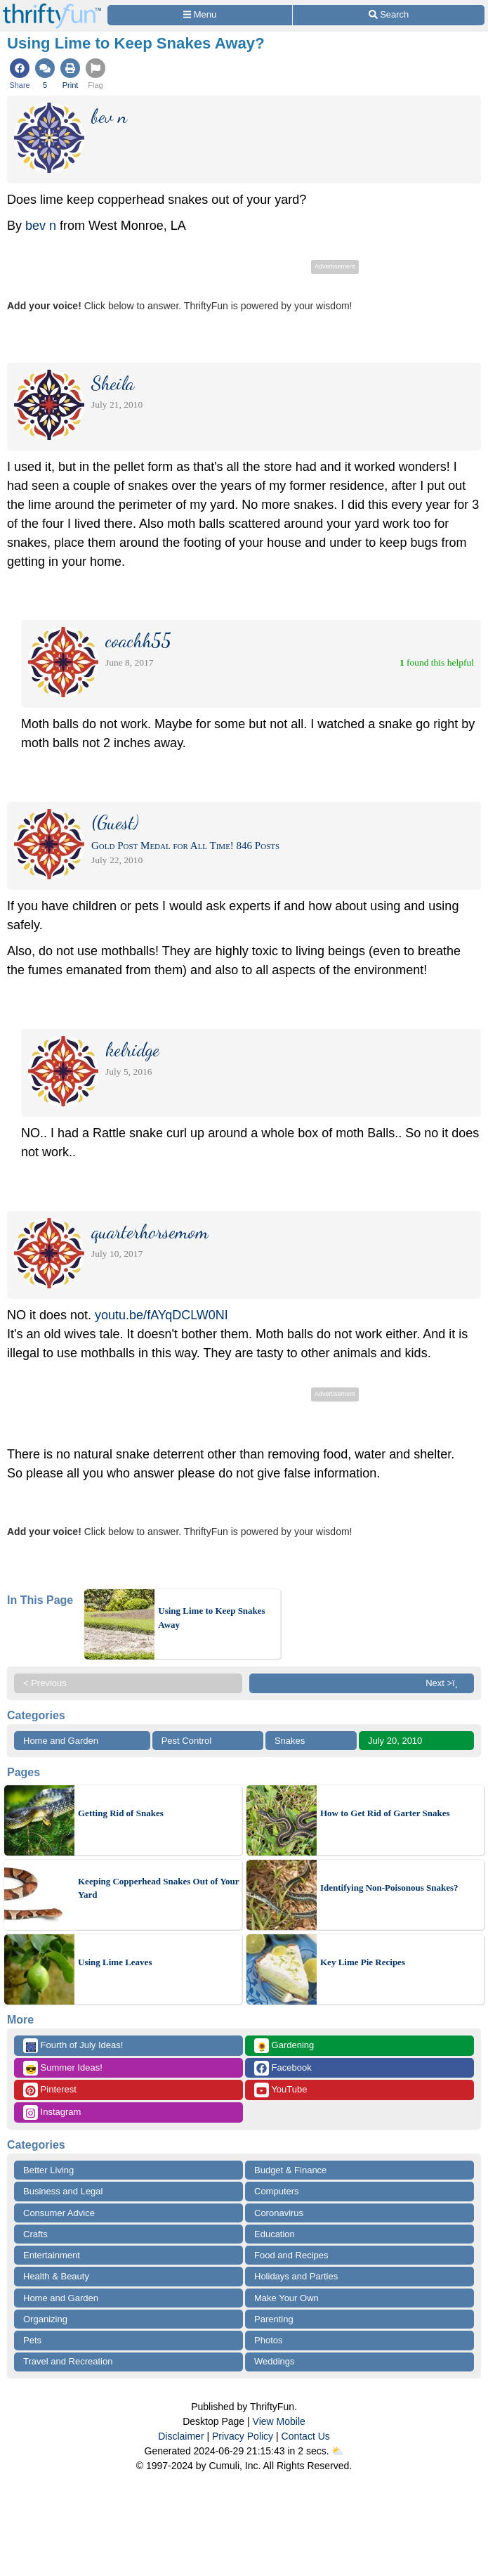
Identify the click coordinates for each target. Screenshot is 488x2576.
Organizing (45, 2319)
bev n (40, 226)
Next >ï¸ (445, 1683)
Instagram (52, 2112)
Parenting (274, 2319)
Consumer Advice (59, 2213)
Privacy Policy (242, 2436)
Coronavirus (278, 2213)
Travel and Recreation (67, 2361)
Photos (268, 2340)
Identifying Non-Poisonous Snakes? (389, 1887)
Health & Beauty (56, 2276)
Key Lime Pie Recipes (362, 1962)
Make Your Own (286, 2298)
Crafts (35, 2234)
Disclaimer (181, 2436)
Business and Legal (63, 2191)
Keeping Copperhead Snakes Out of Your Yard (158, 1888)
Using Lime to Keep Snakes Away (211, 1617)
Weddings (274, 2361)
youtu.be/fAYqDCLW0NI (161, 1315)
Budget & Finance (290, 2170)
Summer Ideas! (63, 2068)
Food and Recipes (291, 2255)
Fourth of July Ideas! (73, 2045)
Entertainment (51, 2255)
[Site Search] (388, 15)
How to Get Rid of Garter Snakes (385, 1813)
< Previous (45, 1683)
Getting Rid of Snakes (121, 1813)
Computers (276, 2191)
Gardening (284, 2045)
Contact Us (306, 2436)
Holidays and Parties (296, 2276)
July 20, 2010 (395, 1740)
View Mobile (279, 2421)
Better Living (48, 2170)
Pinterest (50, 2090)
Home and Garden (60, 1740)
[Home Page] (52, 8)
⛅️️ (337, 2451)
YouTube (280, 2090)
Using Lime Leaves (115, 1962)
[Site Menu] (199, 15)
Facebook (283, 2068)
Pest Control (186, 1740)
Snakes (290, 1740)
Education (274, 2234)
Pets (32, 2340)
